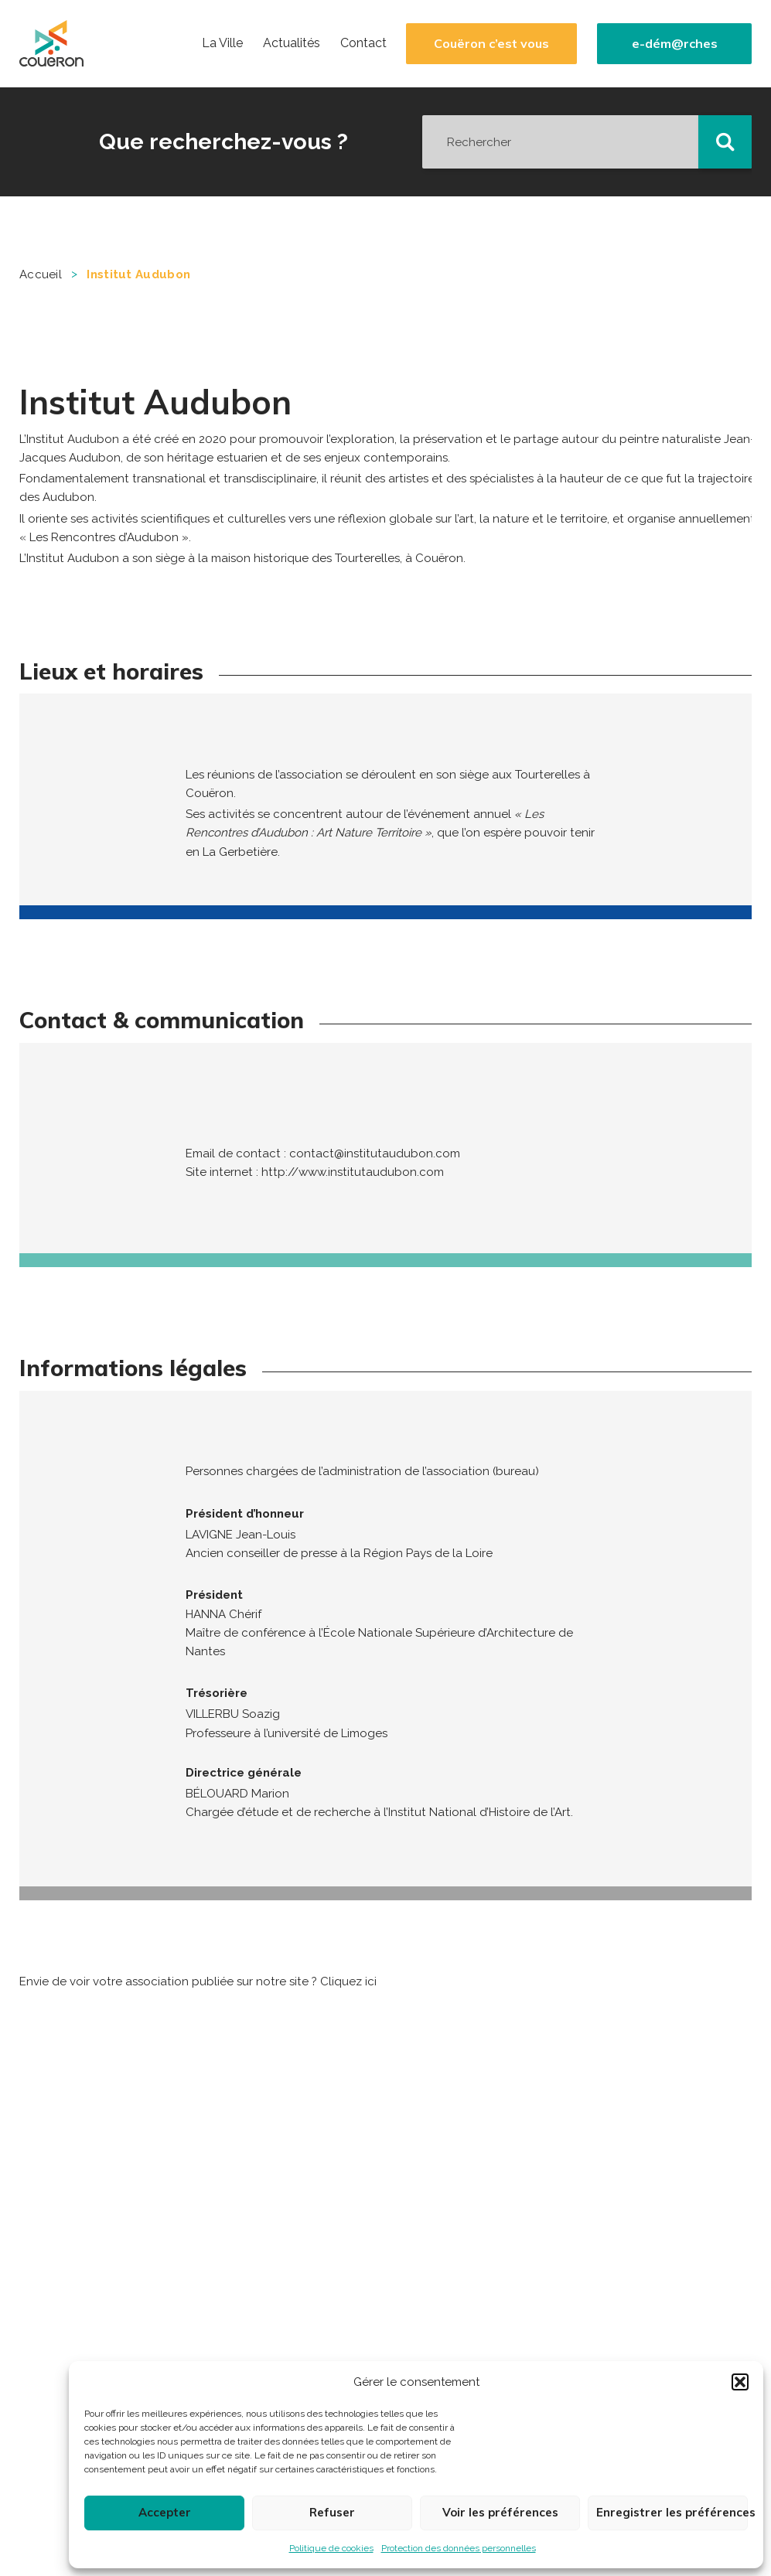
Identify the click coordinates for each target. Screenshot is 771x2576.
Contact (363, 43)
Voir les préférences (500, 2512)
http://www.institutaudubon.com (352, 1172)
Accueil (40, 274)
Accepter (164, 2512)
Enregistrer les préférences (672, 2512)
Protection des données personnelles (458, 2548)
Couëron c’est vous (491, 43)
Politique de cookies (331, 2548)
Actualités (291, 43)
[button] (740, 2382)
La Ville (222, 43)
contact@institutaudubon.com (374, 1153)
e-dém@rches (675, 43)
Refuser (332, 2512)
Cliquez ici (348, 1981)
